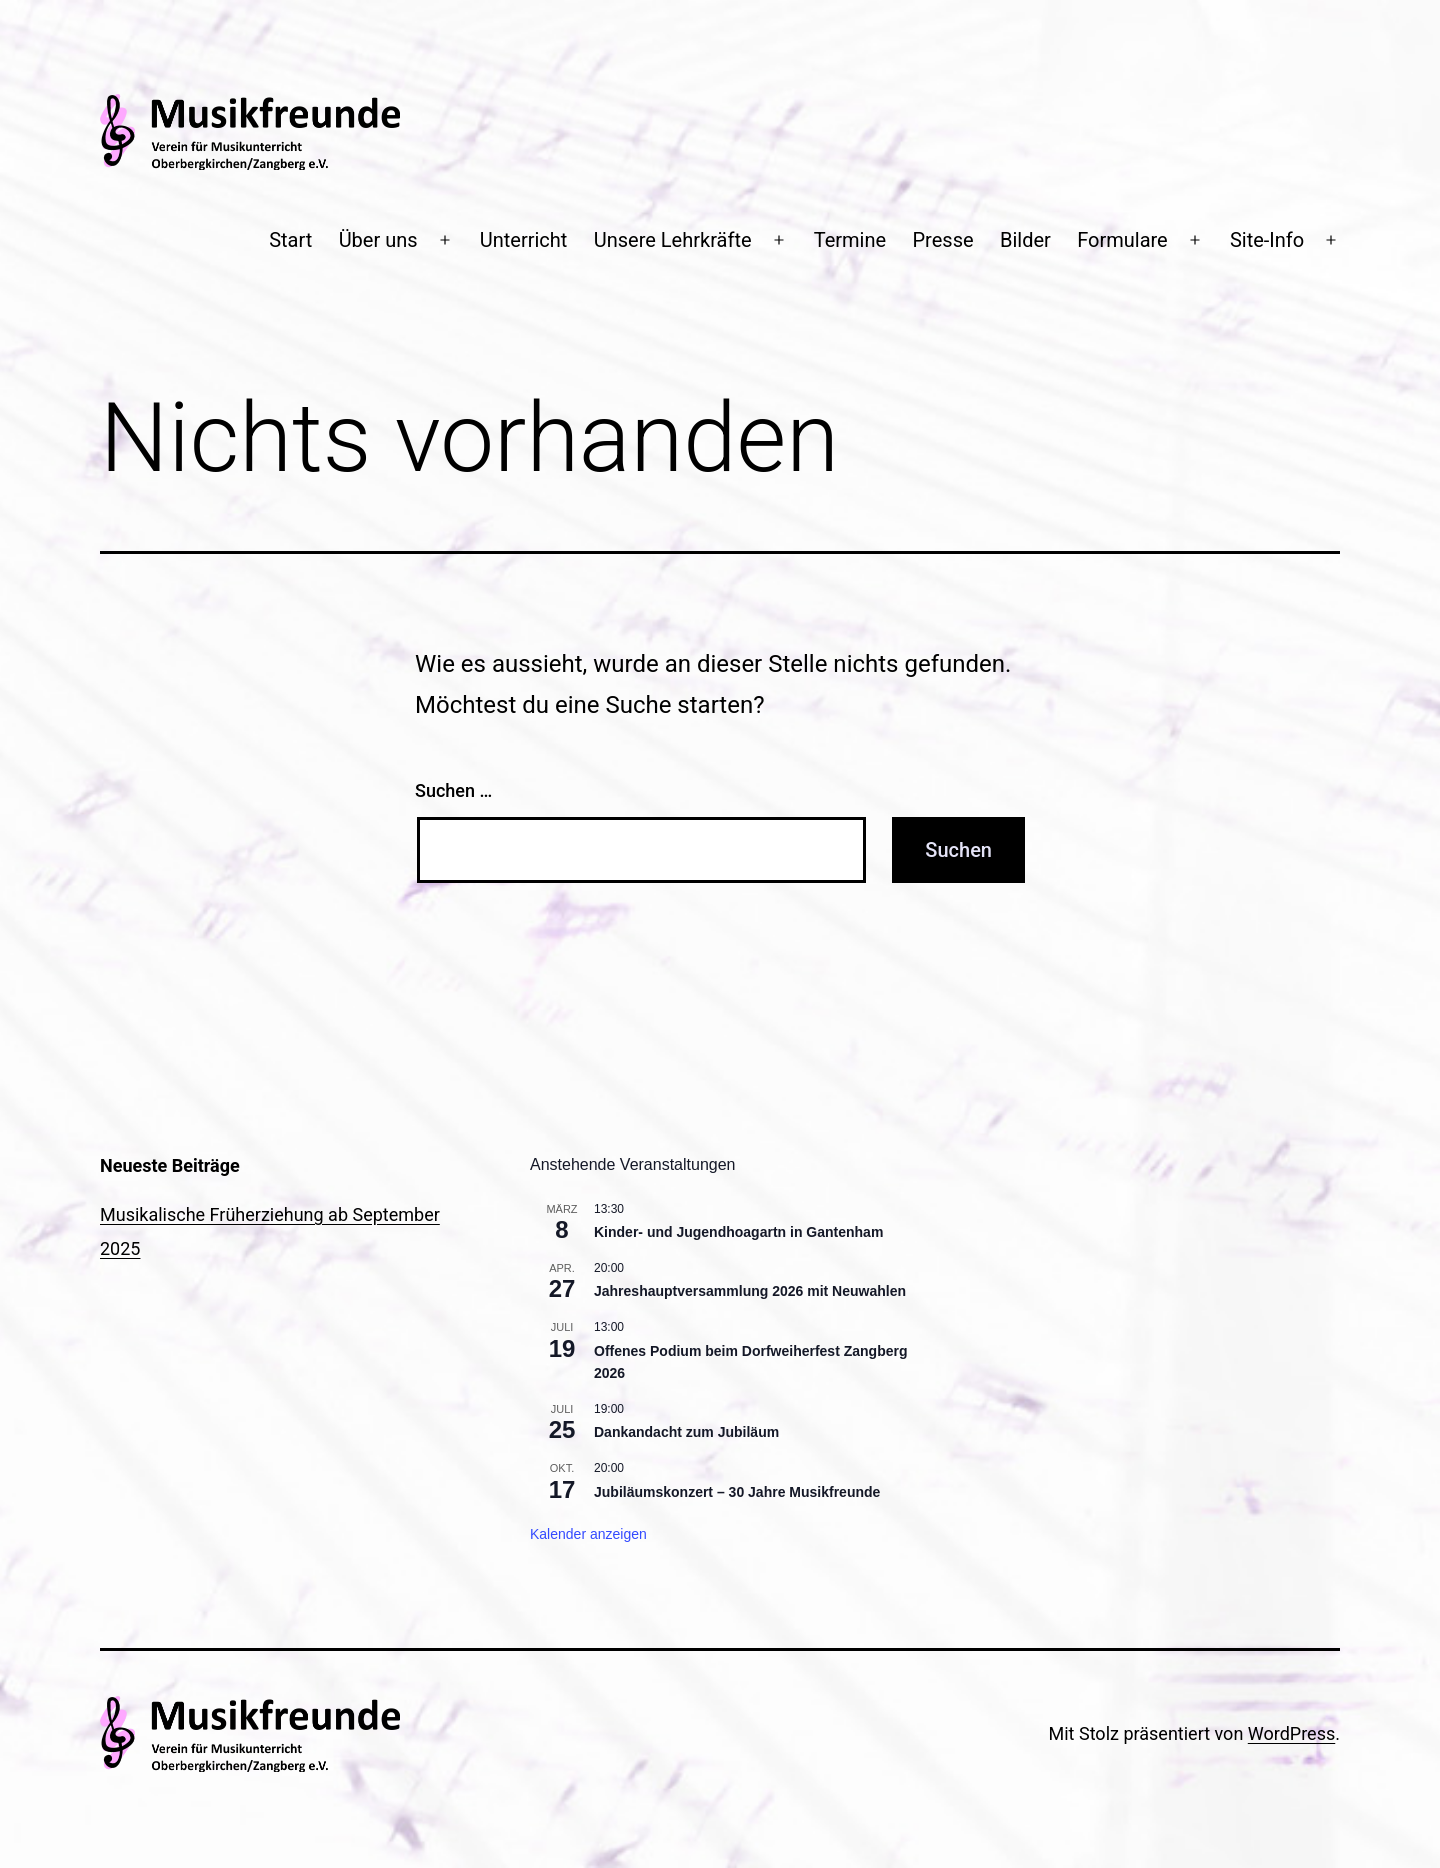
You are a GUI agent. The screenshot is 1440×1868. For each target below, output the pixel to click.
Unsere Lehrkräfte (673, 240)
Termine (850, 240)
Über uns (378, 240)
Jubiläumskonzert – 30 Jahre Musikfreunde (737, 1492)
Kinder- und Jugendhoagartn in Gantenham (738, 1232)
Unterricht (524, 240)
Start (290, 240)
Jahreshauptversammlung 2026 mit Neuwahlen (750, 1291)
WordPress (1291, 1733)
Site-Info (1267, 240)
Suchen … (453, 790)
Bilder (1025, 240)
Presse (943, 240)
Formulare (1122, 240)
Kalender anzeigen (588, 1534)
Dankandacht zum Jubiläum (686, 1432)
